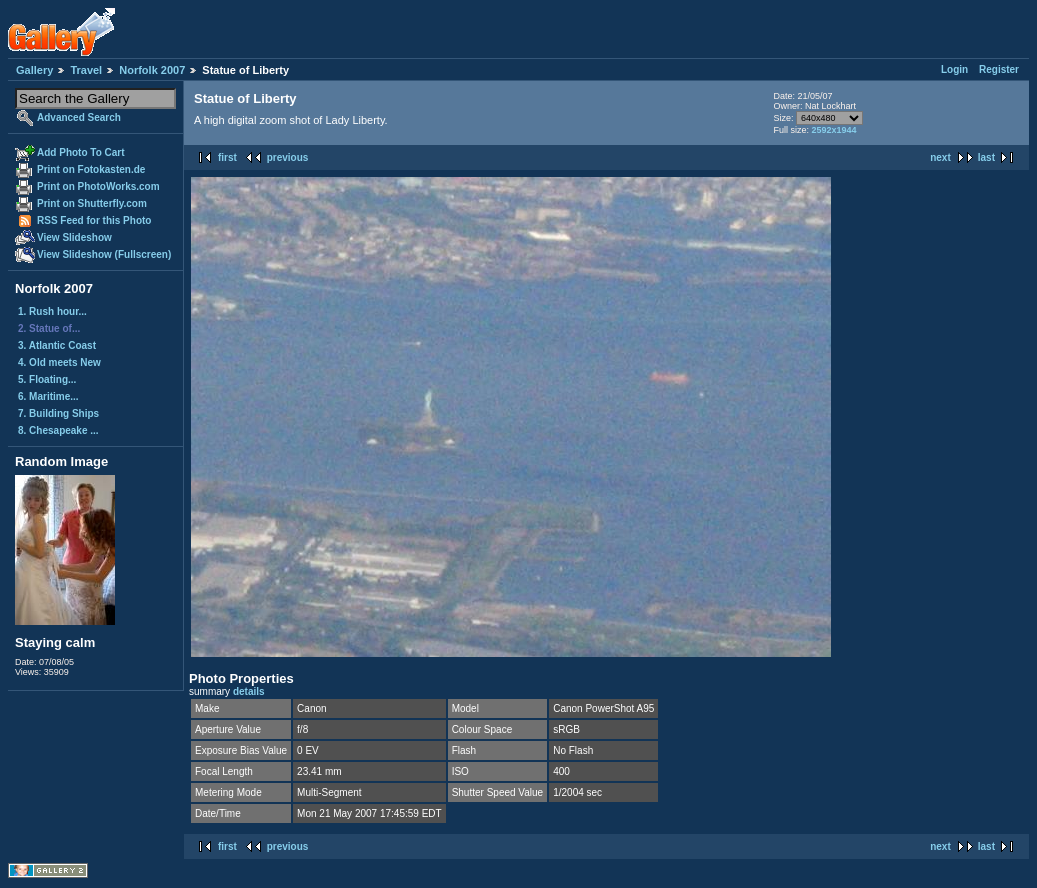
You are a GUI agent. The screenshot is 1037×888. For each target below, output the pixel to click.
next (940, 157)
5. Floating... (47, 379)
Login (954, 69)
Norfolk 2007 (152, 70)
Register (999, 69)
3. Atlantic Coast (57, 345)
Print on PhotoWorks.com (98, 186)
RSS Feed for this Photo (94, 220)
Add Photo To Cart (81, 152)
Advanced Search (79, 117)
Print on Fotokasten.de (91, 169)
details (249, 691)
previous (288, 157)
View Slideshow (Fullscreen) (104, 254)
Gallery (34, 70)
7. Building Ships (58, 413)
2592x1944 (834, 130)
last (986, 157)
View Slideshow (74, 237)
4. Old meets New (59, 362)
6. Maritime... (48, 396)
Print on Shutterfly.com (92, 203)
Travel (86, 70)
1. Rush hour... (52, 311)
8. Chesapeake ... (58, 430)
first (227, 157)
